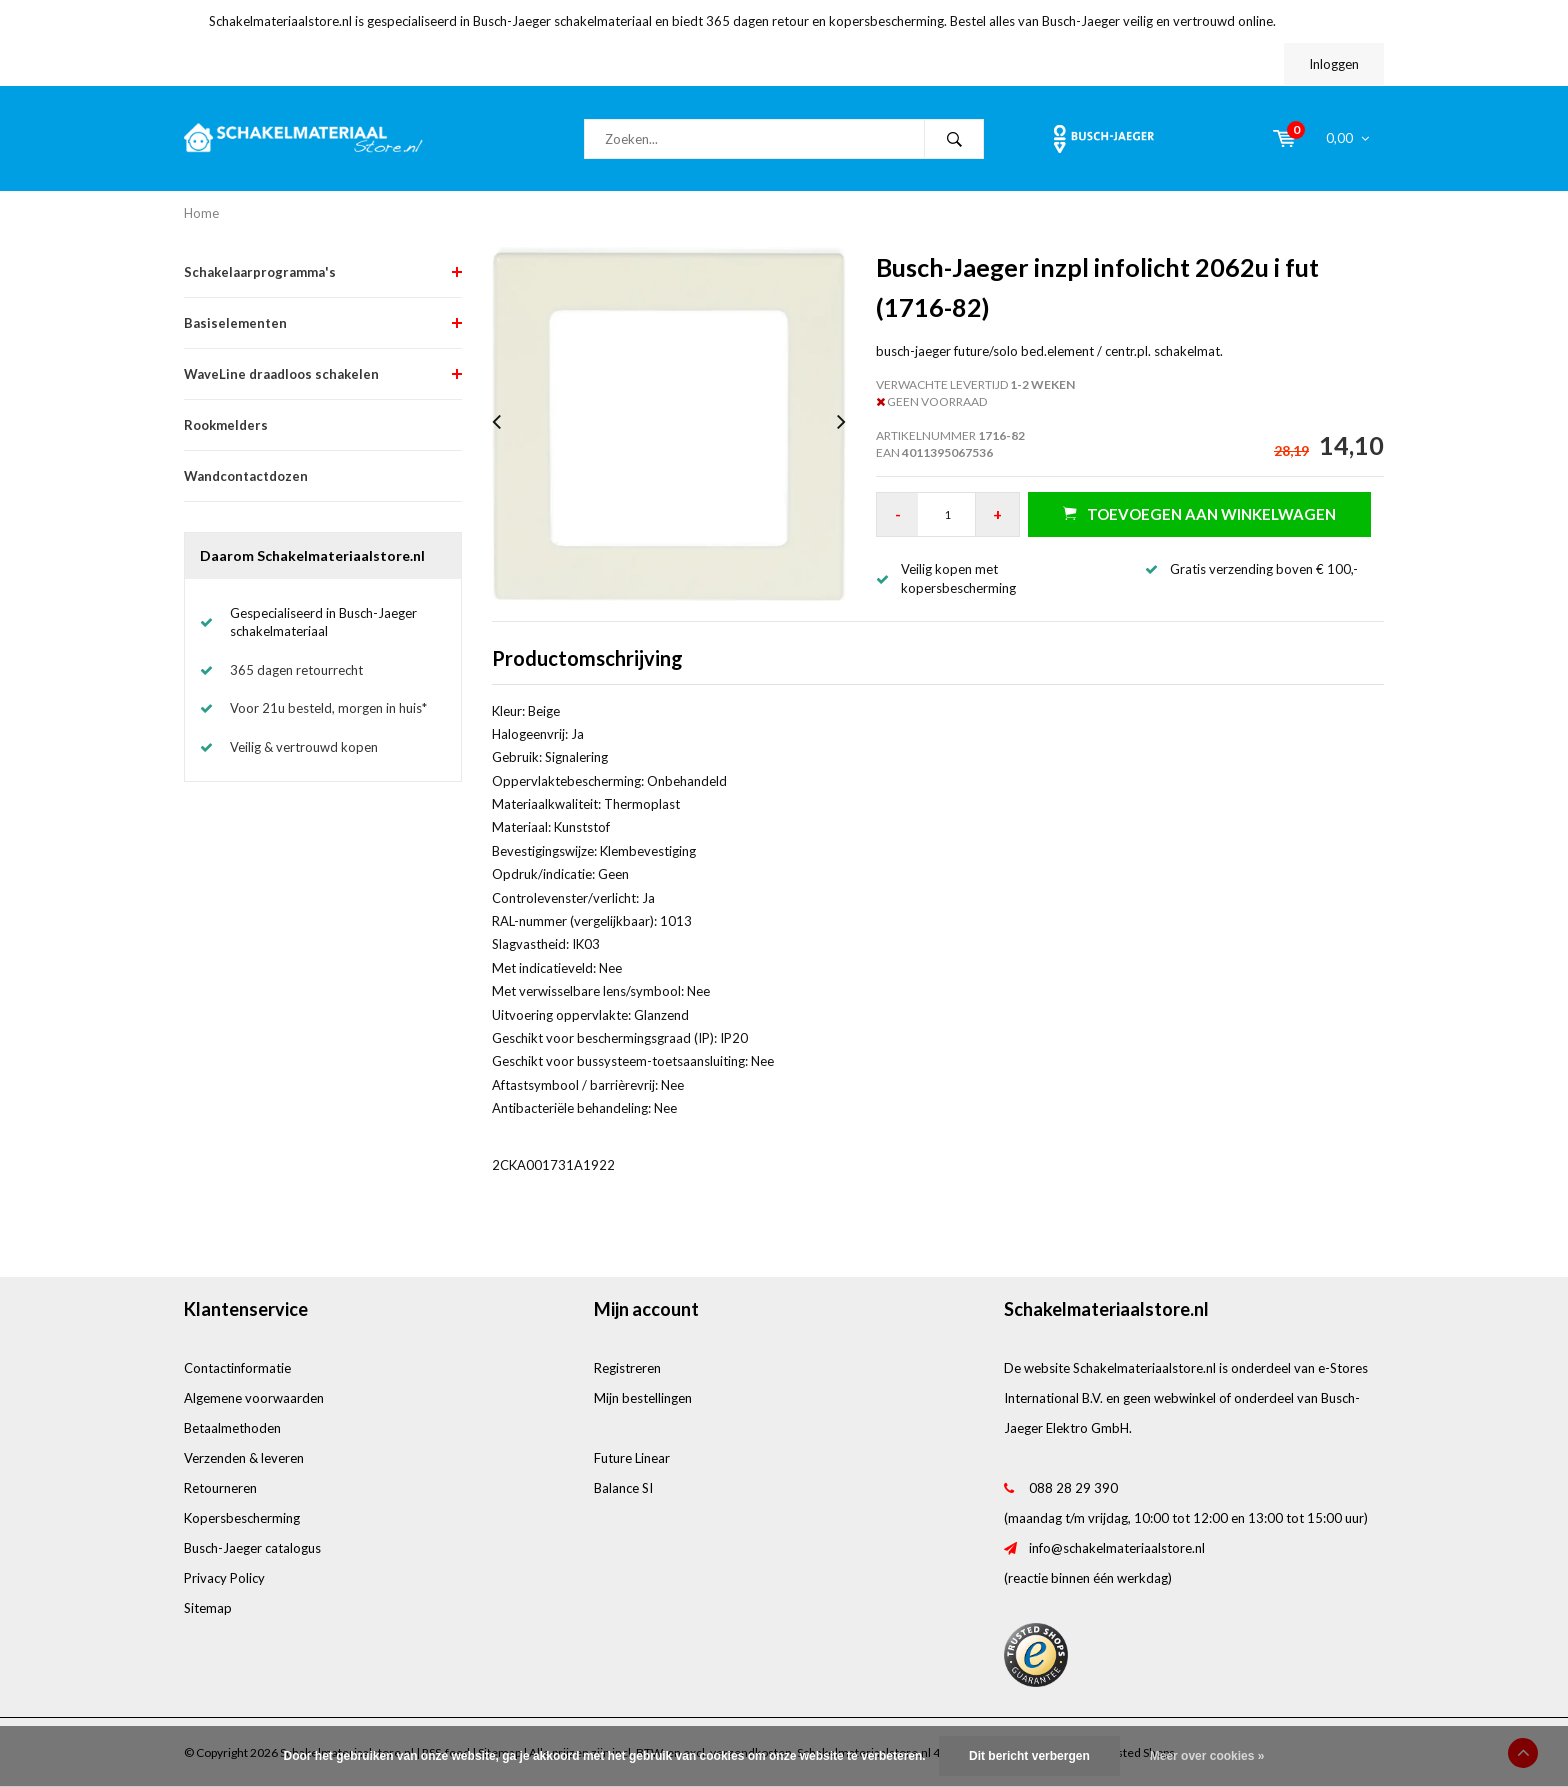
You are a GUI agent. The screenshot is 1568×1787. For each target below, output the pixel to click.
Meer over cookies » (1207, 1756)
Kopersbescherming (242, 1518)
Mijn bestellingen (643, 1398)
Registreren (627, 1368)
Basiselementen (235, 323)
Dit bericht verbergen (1029, 1756)
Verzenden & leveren (244, 1458)
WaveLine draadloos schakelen (281, 374)
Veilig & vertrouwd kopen (304, 747)
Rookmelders (226, 425)
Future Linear (632, 1458)
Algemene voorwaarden (254, 1398)
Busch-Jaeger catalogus (252, 1548)
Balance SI (623, 1488)
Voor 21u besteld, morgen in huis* (328, 708)
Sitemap (208, 1608)
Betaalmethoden (232, 1428)
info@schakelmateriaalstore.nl (1117, 1548)
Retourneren (220, 1488)
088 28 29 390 (1073, 1488)
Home (201, 213)
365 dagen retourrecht (296, 670)
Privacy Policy (224, 1578)
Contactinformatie (237, 1368)
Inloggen (1334, 64)
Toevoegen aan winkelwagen (1199, 513)
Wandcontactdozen (246, 476)
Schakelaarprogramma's (260, 272)
